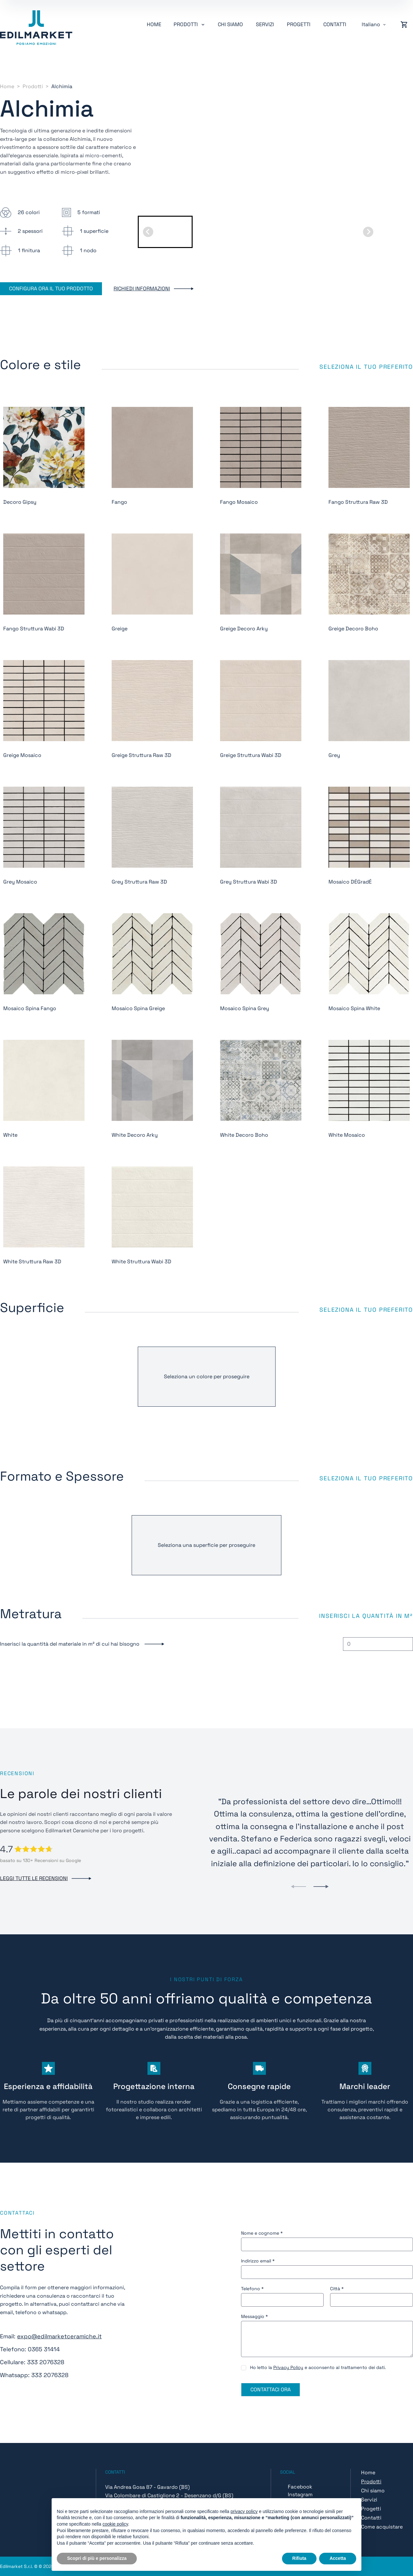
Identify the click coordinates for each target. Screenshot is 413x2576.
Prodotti (33, 86)
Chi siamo (230, 24)
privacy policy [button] (244, 2511)
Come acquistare (382, 2526)
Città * (337, 2289)
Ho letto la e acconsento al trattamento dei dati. (318, 2367)
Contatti (334, 24)
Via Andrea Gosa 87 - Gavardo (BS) (147, 2487)
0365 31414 (44, 2349)
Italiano (371, 24)
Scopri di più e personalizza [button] (96, 2558)
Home (154, 24)
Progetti (298, 24)
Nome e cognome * (262, 2233)
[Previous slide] (298, 1886)
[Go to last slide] (148, 232)
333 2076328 (45, 2362)
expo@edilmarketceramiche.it (59, 2336)
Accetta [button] (337, 2558)
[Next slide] (368, 232)
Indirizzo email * (258, 2261)
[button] (165, 232)
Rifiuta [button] (299, 2558)
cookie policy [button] (115, 2524)
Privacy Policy (288, 2367)
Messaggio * (254, 2316)
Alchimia (61, 86)
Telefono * (252, 2289)
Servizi (265, 24)
